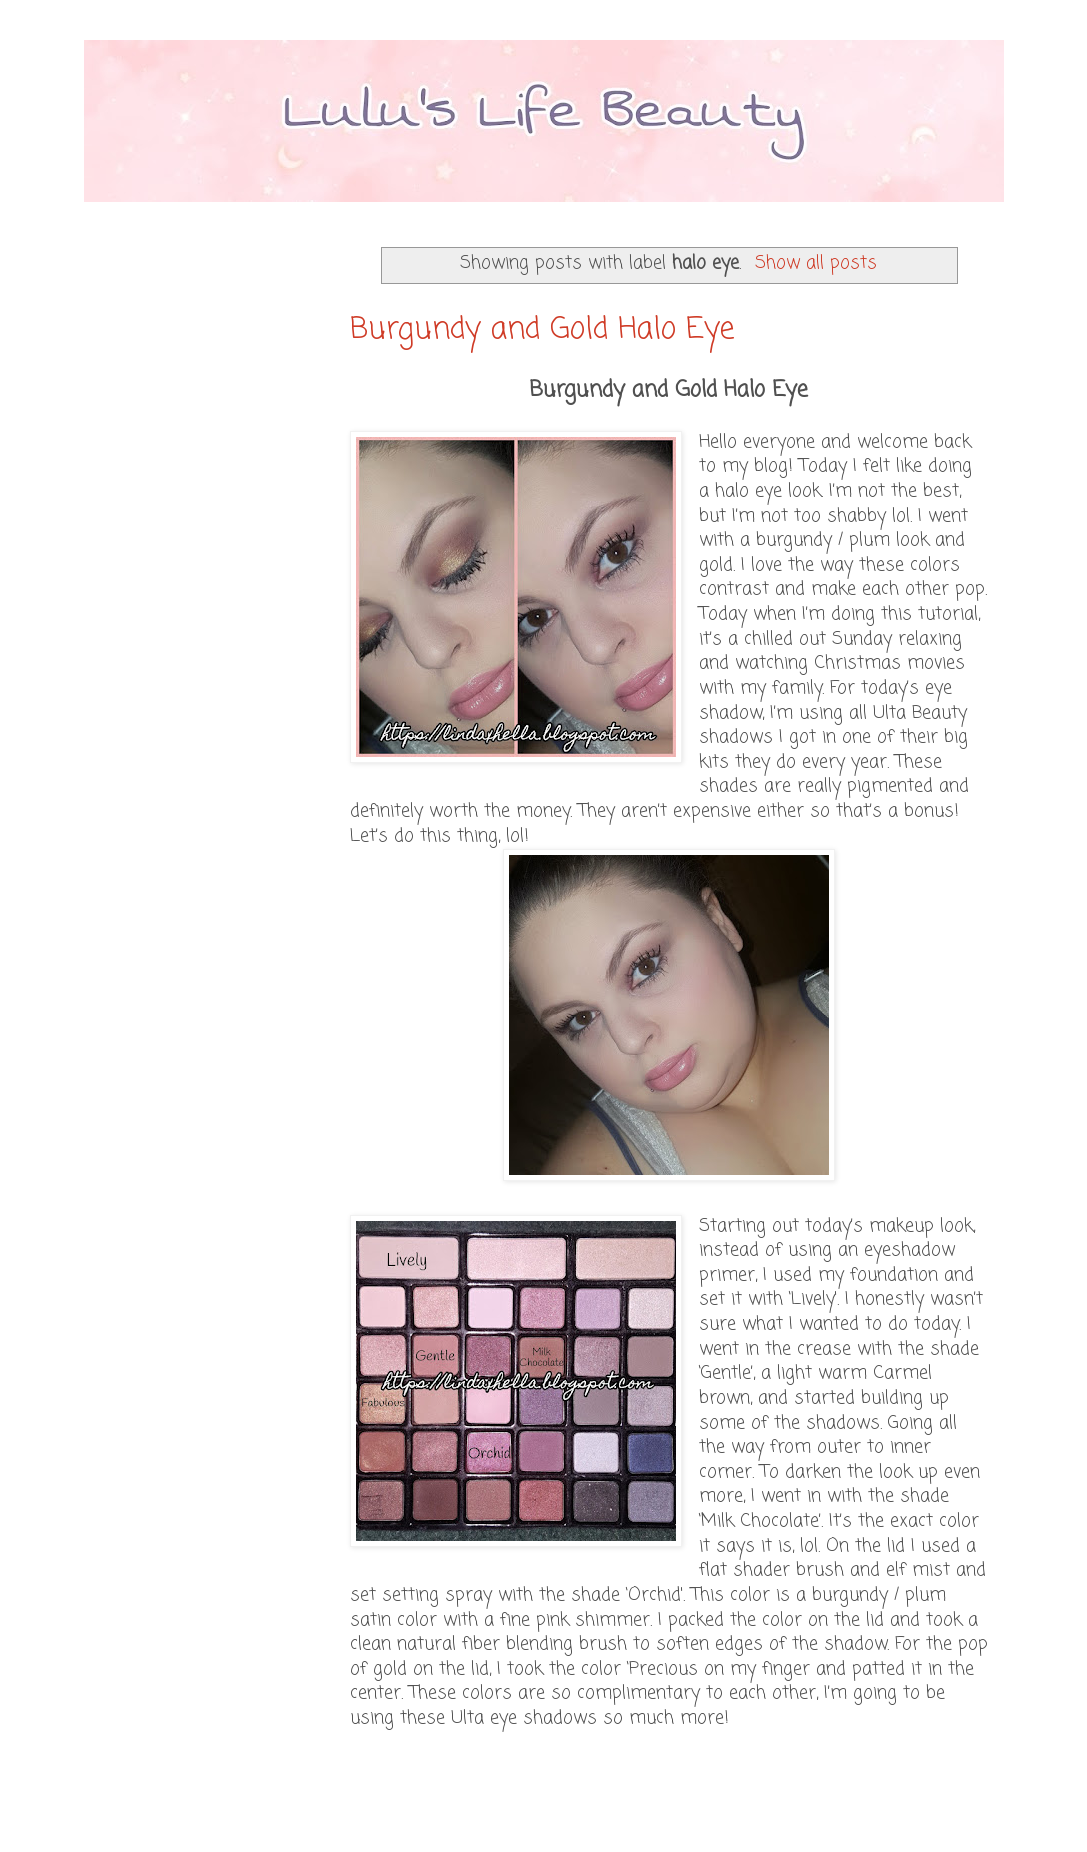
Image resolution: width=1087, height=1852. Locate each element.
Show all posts (816, 263)
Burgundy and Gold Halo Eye (542, 330)
